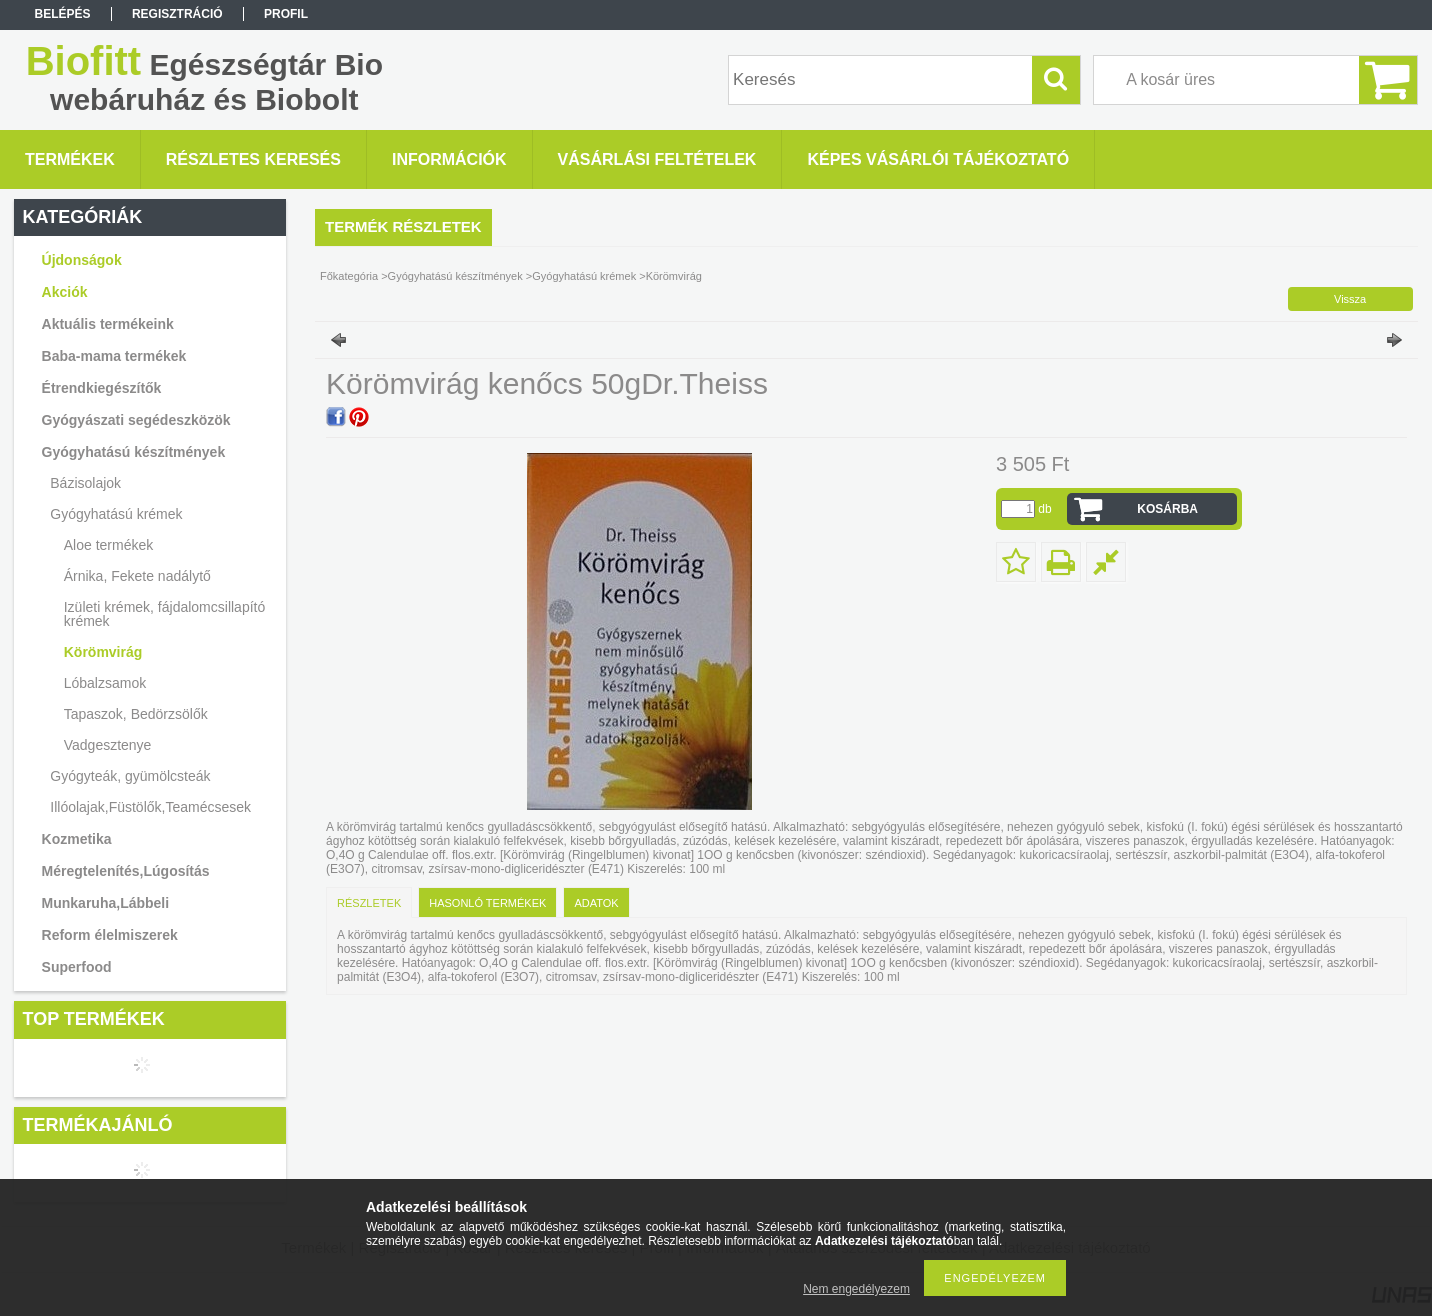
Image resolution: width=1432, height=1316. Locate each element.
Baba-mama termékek (114, 356)
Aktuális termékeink (108, 324)
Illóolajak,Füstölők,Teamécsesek (150, 807)
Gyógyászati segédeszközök (136, 420)
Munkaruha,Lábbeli (106, 903)
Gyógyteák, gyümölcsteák (130, 776)
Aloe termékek (108, 545)
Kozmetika (77, 839)
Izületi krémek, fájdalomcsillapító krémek (165, 614)
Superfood (77, 967)
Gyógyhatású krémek (116, 514)
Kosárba (1167, 509)
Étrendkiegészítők (102, 388)
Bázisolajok (85, 483)
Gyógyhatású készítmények (134, 452)
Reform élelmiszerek (110, 935)
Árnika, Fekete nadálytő (137, 576)
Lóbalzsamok (105, 683)
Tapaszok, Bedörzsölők (136, 714)
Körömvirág (103, 652)
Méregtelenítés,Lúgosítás (126, 871)
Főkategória (349, 276)
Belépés (63, 14)
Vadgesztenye (108, 745)
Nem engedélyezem (856, 1289)
